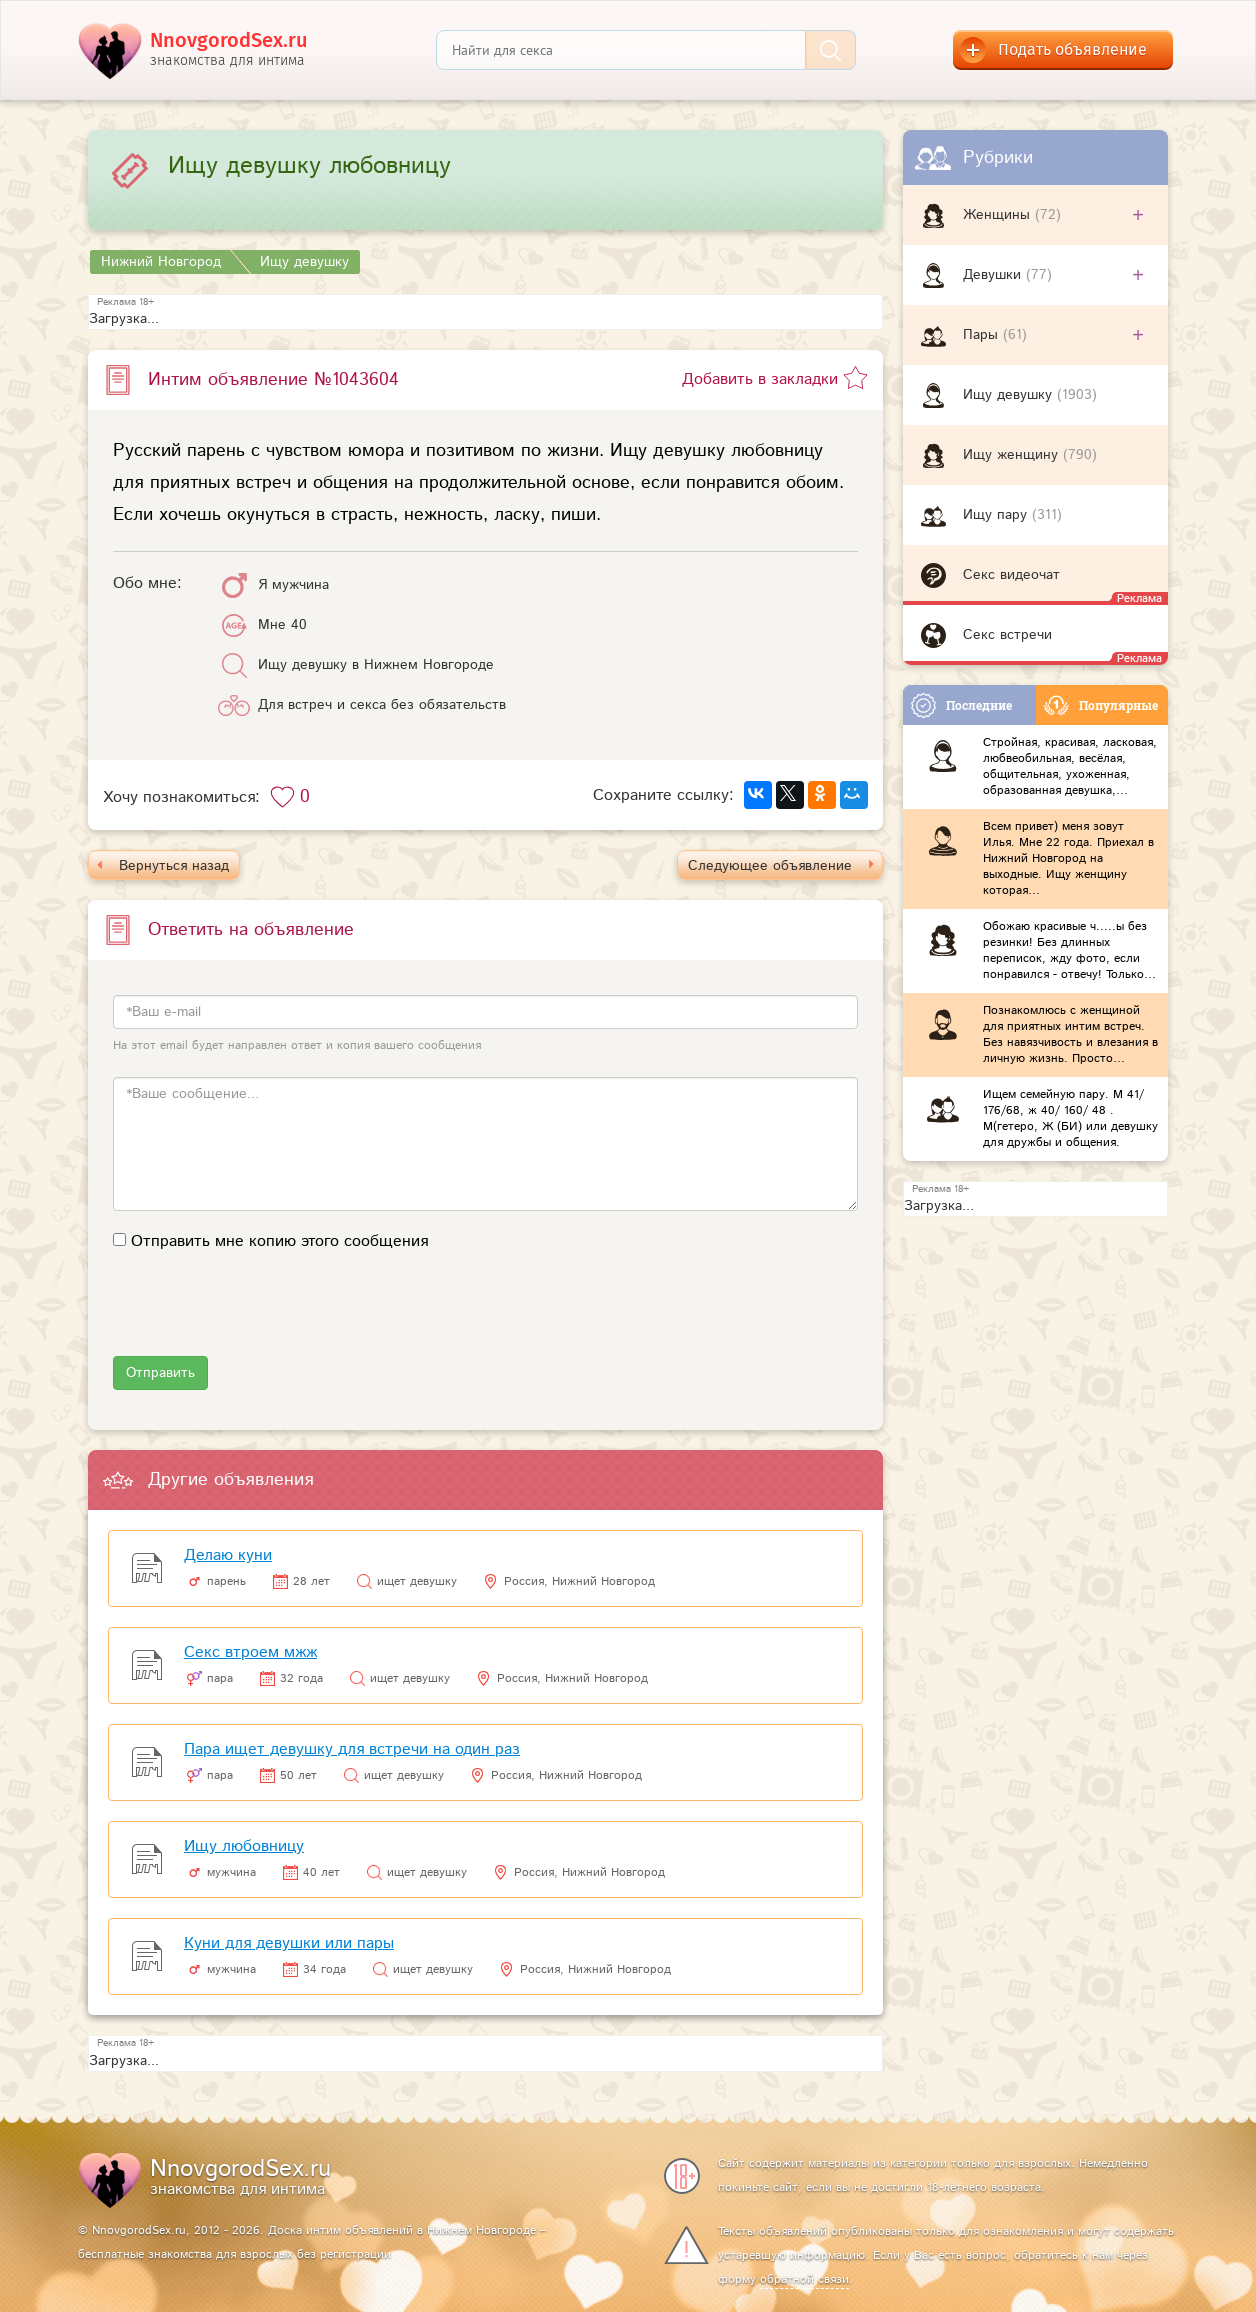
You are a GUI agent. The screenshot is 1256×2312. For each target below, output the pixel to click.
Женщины (999, 215)
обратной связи (804, 2279)
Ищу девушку (1010, 395)
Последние (961, 705)
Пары (983, 335)
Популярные (1101, 705)
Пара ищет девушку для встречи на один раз (352, 1749)
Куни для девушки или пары (289, 1943)
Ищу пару (997, 515)
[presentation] (265, 1317)
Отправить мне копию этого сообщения (279, 1241)
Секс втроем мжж (250, 1652)
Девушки (994, 275)
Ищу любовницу (244, 1846)
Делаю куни (228, 1555)
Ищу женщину (1013, 455)
